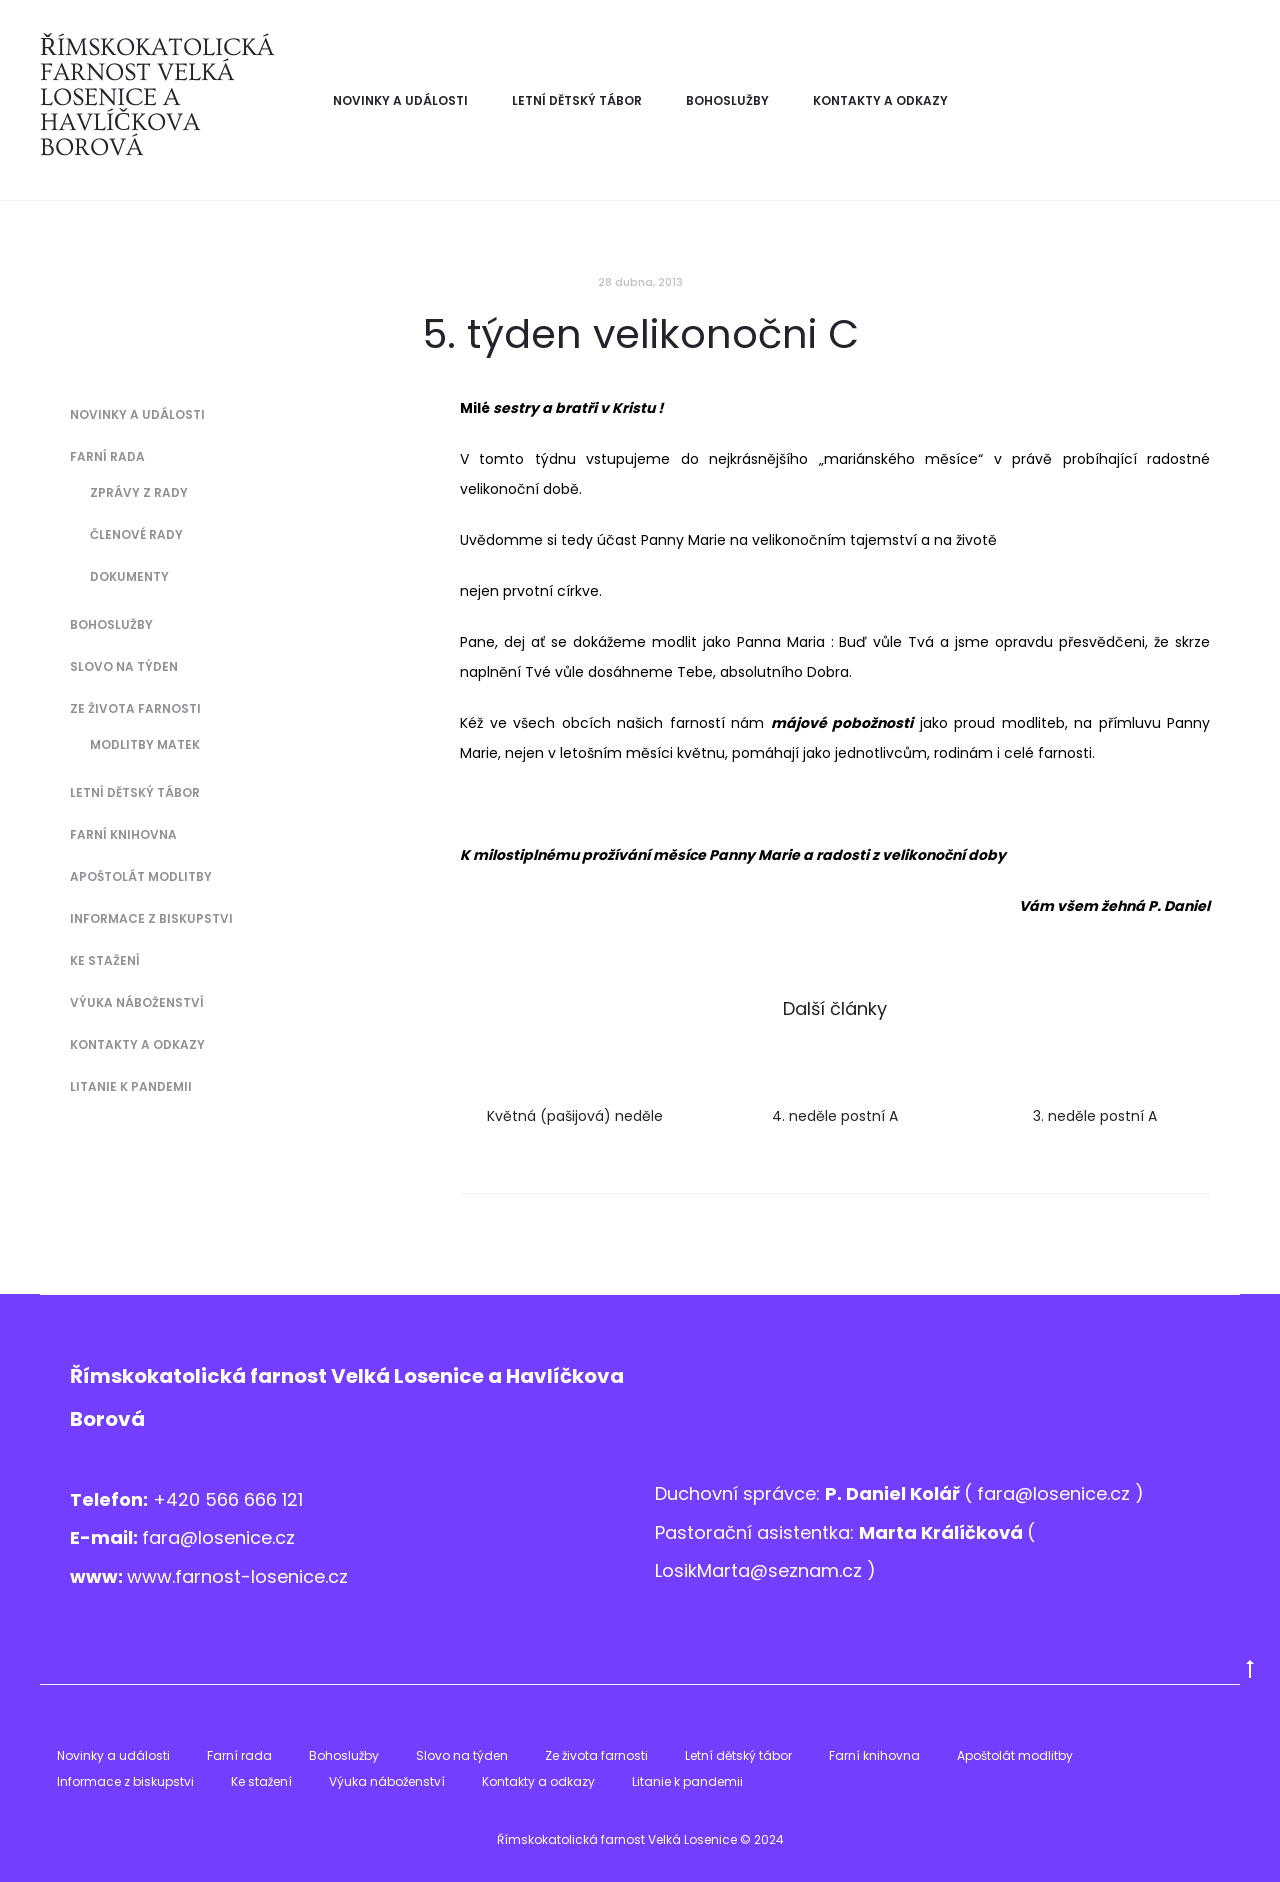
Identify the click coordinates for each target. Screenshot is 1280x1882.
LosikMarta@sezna (738, 1570)
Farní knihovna (123, 834)
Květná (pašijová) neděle (575, 1116)
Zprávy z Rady (139, 492)
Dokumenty (129, 576)
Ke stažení (105, 960)
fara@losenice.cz (218, 1537)
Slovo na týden (124, 666)
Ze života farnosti (135, 708)
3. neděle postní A (1095, 1116)
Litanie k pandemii (131, 1086)
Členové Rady (136, 534)
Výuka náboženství (137, 1002)
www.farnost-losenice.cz (237, 1576)
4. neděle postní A (835, 1116)
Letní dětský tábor (577, 100)
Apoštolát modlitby (141, 876)
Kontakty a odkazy (880, 100)
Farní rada (107, 456)
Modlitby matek (145, 744)
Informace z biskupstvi (151, 918)
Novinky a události (400, 100)
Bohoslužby (727, 100)
